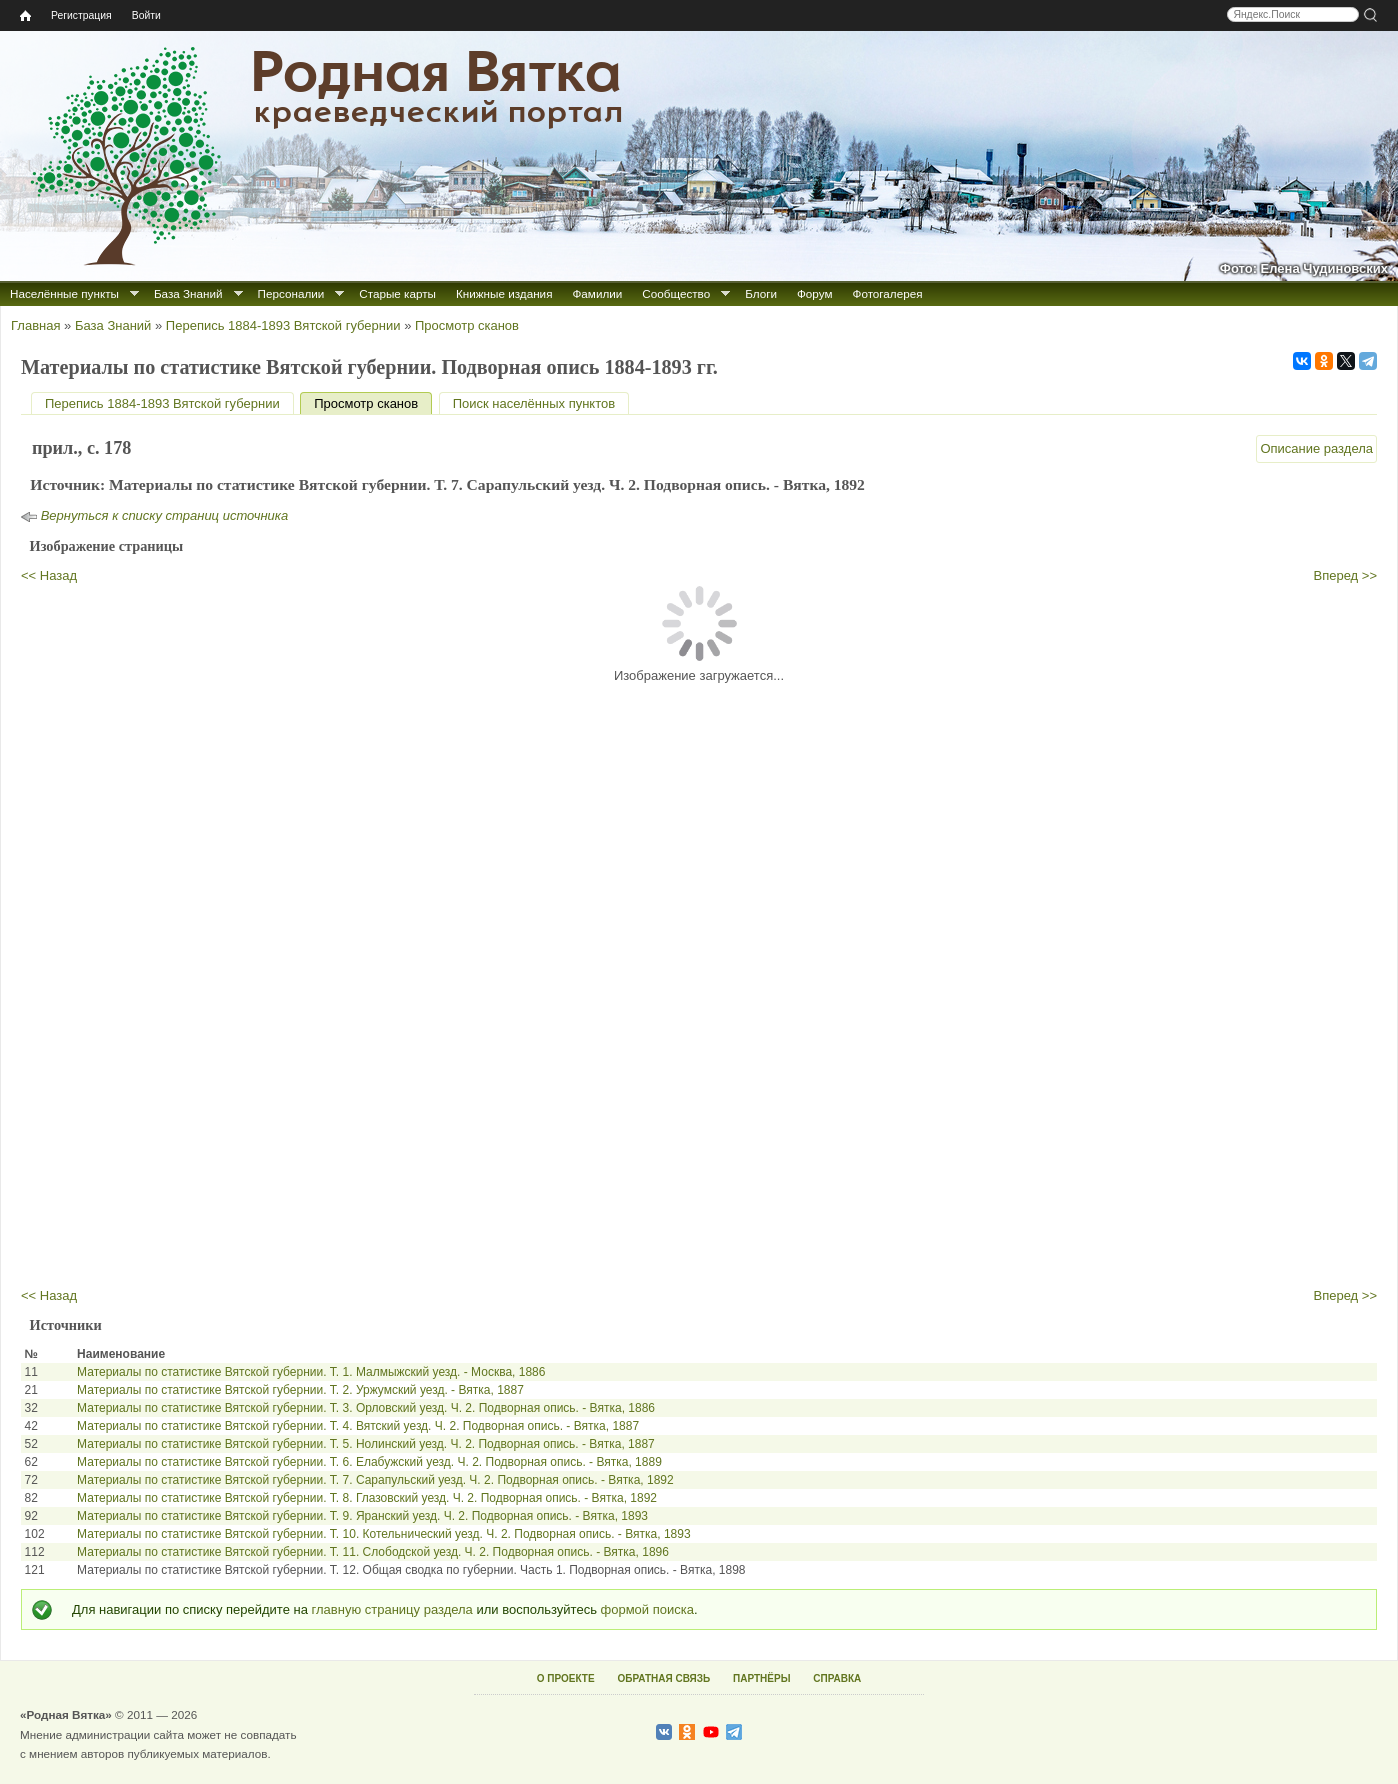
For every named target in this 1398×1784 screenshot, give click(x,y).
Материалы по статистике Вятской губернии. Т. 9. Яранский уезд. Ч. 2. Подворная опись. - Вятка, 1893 (362, 1516)
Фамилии (597, 293)
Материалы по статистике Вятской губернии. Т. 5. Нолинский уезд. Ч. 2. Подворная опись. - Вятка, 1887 (366, 1444)
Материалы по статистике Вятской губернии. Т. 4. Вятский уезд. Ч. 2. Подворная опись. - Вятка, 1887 (358, 1426)
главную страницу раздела (392, 1609)
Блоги (761, 293)
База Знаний (188, 293)
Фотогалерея (888, 293)
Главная (35, 325)
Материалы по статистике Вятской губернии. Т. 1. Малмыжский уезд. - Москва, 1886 (311, 1372)
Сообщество (676, 293)
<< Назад (49, 575)
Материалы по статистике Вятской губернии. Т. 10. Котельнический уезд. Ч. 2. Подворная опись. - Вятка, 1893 (384, 1534)
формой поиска (647, 1609)
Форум (815, 293)
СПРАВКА (837, 1678)
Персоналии (291, 293)
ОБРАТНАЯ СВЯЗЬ (663, 1678)
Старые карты (397, 293)
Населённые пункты (64, 293)
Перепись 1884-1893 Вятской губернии (283, 325)
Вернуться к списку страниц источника (165, 515)
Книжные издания (504, 293)
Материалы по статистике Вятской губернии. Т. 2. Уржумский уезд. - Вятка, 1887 (300, 1390)
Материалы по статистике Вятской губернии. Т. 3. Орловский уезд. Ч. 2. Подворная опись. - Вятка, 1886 (366, 1408)
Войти (146, 15)
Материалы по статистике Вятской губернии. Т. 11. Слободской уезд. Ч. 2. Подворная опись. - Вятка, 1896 (373, 1552)
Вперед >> (1346, 575)
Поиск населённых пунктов (534, 403)
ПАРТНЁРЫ (761, 1678)
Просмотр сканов (467, 325)
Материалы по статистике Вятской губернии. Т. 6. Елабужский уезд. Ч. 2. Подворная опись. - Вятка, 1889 (369, 1462)
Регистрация (81, 15)
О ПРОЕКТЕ (566, 1678)
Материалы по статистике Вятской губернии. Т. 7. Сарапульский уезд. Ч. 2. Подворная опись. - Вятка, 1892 (375, 1480)
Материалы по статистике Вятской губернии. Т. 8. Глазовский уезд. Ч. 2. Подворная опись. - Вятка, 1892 (367, 1498)
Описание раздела (1316, 448)
